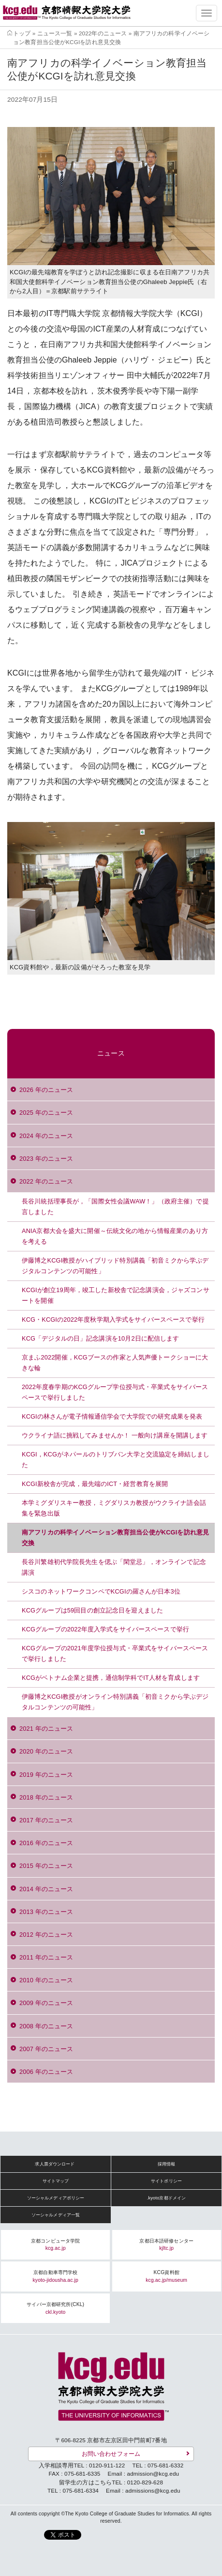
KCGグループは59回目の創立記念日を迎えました (92, 1610)
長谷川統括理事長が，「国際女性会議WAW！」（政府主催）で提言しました (115, 1207)
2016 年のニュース (46, 1843)
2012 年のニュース (46, 1934)
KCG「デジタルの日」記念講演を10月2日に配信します (100, 1338)
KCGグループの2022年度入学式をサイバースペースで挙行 (105, 1629)
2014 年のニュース (46, 1889)
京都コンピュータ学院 (55, 2244)
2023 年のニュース (46, 1158)
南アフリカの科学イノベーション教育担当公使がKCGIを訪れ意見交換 (115, 1538)
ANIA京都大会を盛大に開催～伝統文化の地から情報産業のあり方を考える (115, 1236)
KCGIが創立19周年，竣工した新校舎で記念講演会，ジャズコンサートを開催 (115, 1295)
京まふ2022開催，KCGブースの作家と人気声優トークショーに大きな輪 (115, 1363)
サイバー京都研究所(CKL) (55, 2308)
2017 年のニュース (46, 1820)
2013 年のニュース (46, 1911)
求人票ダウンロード (54, 2164)
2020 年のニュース (46, 1751)
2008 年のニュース (46, 2026)
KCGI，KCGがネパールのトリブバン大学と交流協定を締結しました (115, 1460)
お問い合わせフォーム (111, 2453)
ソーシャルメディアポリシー (56, 2198)
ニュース (111, 1053)
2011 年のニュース (46, 1957)
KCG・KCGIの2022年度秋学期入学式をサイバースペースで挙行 (113, 1319)
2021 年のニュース (46, 1728)
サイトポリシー (166, 2181)
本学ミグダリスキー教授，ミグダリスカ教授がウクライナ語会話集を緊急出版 (114, 1508)
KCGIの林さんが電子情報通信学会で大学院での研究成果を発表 (112, 1416)
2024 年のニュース (46, 1135)
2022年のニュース (103, 33)
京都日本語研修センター (166, 2244)
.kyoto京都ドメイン (166, 2198)
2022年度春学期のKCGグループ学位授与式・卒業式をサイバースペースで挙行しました (115, 1392)
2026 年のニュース (46, 1089)
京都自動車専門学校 (55, 2276)
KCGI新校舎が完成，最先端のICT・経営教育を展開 (95, 1483)
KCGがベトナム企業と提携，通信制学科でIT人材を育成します (111, 1677)
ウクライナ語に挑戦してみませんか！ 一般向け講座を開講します (114, 1435)
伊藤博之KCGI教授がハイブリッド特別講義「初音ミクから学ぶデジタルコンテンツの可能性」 (115, 1266)
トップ (21, 33)
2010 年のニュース (46, 1980)
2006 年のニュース (46, 2071)
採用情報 (167, 2164)
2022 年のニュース (46, 1181)
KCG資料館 (166, 2276)
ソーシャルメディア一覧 (55, 2215)
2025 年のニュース (46, 1112)
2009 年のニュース (46, 2003)
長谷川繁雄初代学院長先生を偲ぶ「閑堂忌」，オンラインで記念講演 (114, 1567)
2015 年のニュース (46, 1865)
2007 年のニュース (46, 2049)
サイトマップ (56, 2181)
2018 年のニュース (46, 1797)
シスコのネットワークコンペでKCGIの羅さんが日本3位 (101, 1591)
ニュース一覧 (55, 33)
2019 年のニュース (46, 1774)
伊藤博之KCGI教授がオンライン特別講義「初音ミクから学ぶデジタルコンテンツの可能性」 (115, 1702)
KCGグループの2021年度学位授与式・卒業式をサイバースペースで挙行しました (115, 1653)
